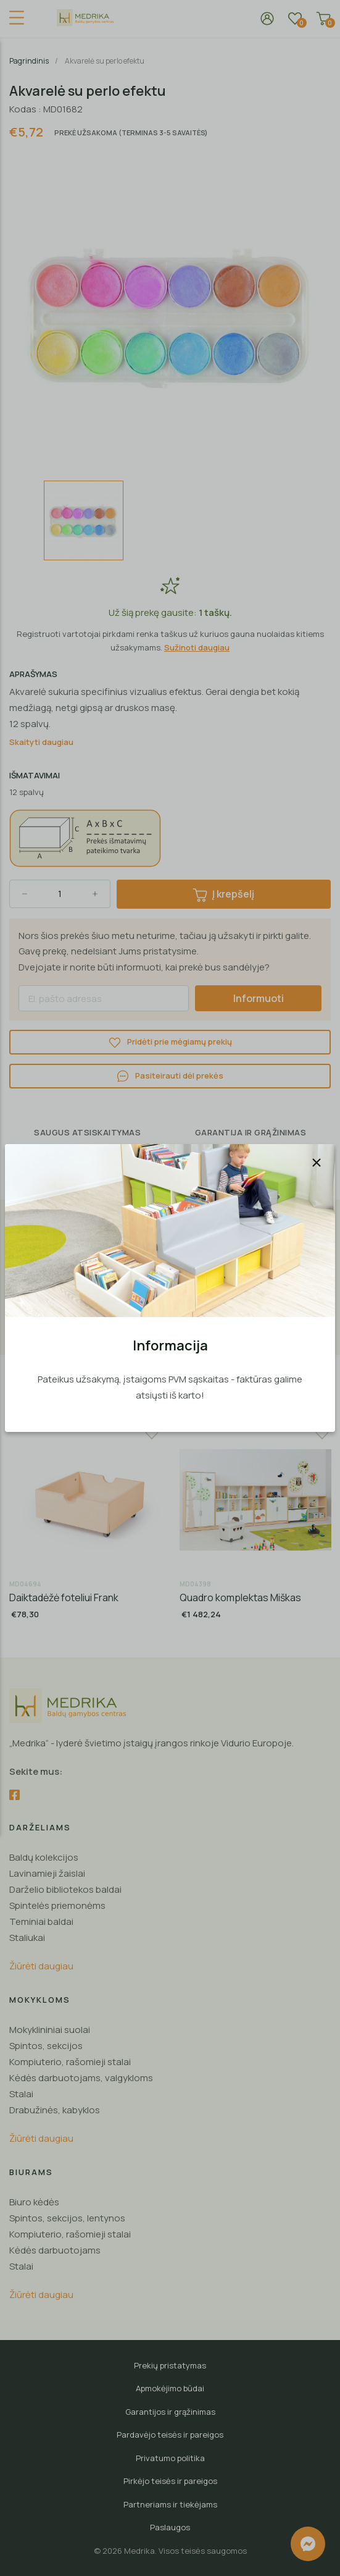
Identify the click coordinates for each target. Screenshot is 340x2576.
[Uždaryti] (316, 1162)
